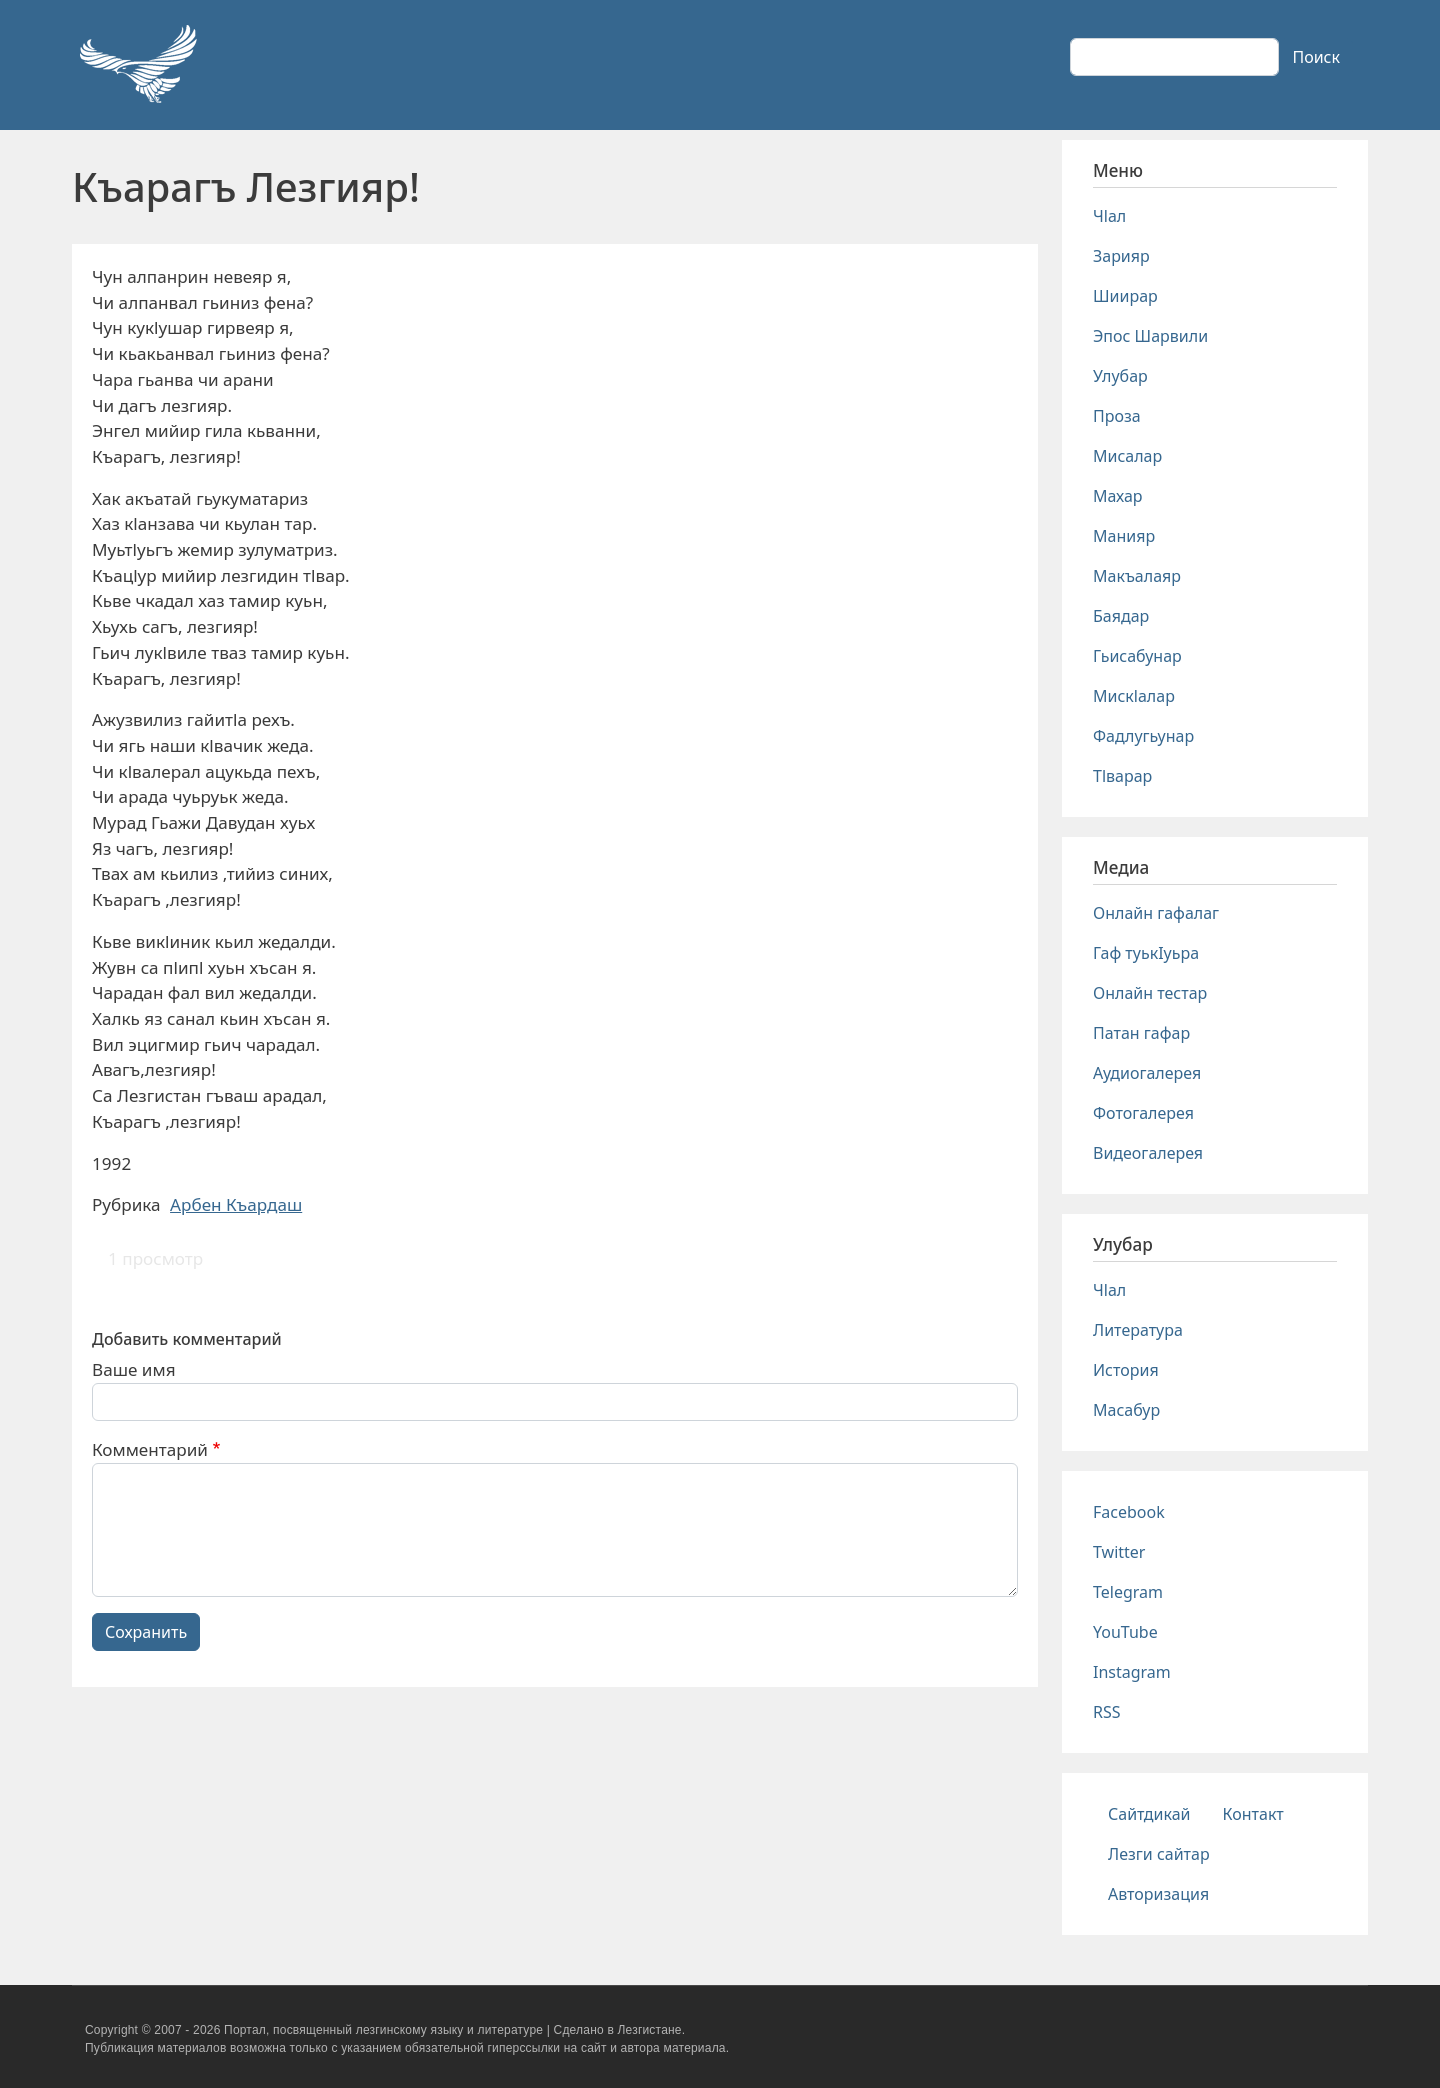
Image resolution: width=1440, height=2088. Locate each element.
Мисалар (1127, 456)
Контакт (1253, 1814)
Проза (1117, 416)
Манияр (1124, 536)
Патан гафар (1141, 1033)
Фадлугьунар (1143, 736)
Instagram (1132, 1672)
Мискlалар (1134, 696)
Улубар (1120, 376)
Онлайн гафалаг (1156, 913)
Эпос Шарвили (1150, 336)
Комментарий (150, 1449)
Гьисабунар (1137, 656)
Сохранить (146, 1632)
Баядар (1121, 616)
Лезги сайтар (1159, 1854)
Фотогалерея (1143, 1113)
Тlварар (1122, 776)
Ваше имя (134, 1369)
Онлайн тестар (1150, 993)
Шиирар (1125, 296)
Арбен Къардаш (236, 1204)
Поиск (1316, 57)
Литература (1138, 1330)
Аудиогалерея (1147, 1073)
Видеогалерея (1148, 1153)
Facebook (1129, 1512)
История (1126, 1370)
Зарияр (1121, 256)
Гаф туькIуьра (1146, 953)
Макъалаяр (1137, 576)
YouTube (1125, 1632)
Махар (1118, 496)
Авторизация (1158, 1894)
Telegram (1128, 1592)
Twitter (1119, 1552)
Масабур (1126, 1410)
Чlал (1109, 216)
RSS (1107, 1712)
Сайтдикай (1149, 1814)
